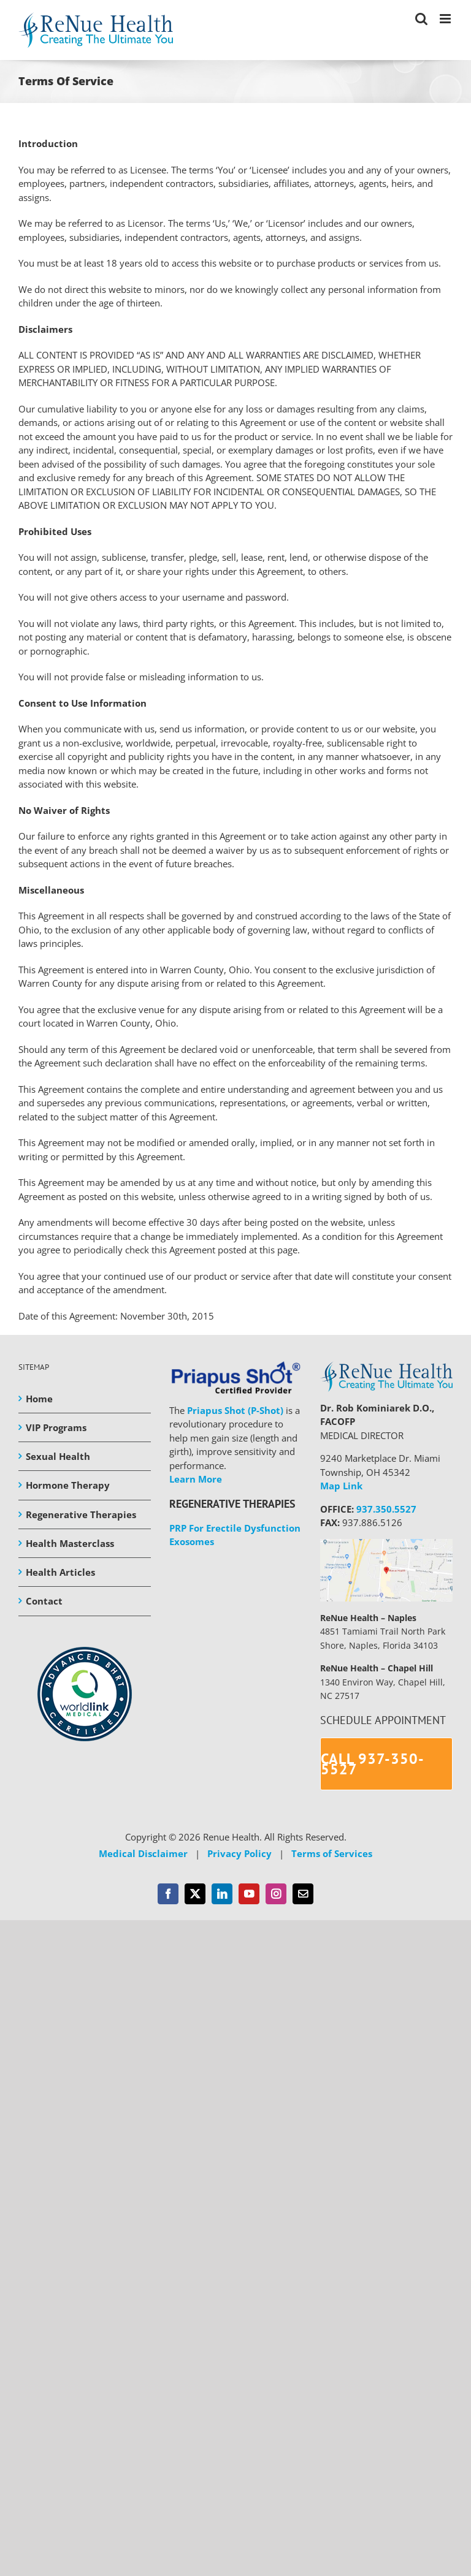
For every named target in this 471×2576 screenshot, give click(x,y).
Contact (44, 1601)
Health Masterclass (70, 1543)
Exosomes (191, 1541)
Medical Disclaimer (143, 1853)
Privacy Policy (239, 1853)
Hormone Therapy (68, 1485)
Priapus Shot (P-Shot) (235, 1410)
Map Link (341, 1486)
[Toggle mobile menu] (446, 18)
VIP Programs (56, 1427)
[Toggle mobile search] (421, 18)
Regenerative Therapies (81, 1514)
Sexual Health (58, 1456)
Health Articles (60, 1572)
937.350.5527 (386, 1509)
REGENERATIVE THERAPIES (232, 1504)
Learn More (195, 1479)
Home (39, 1398)
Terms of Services (331, 1853)
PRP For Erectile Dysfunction (235, 1528)
